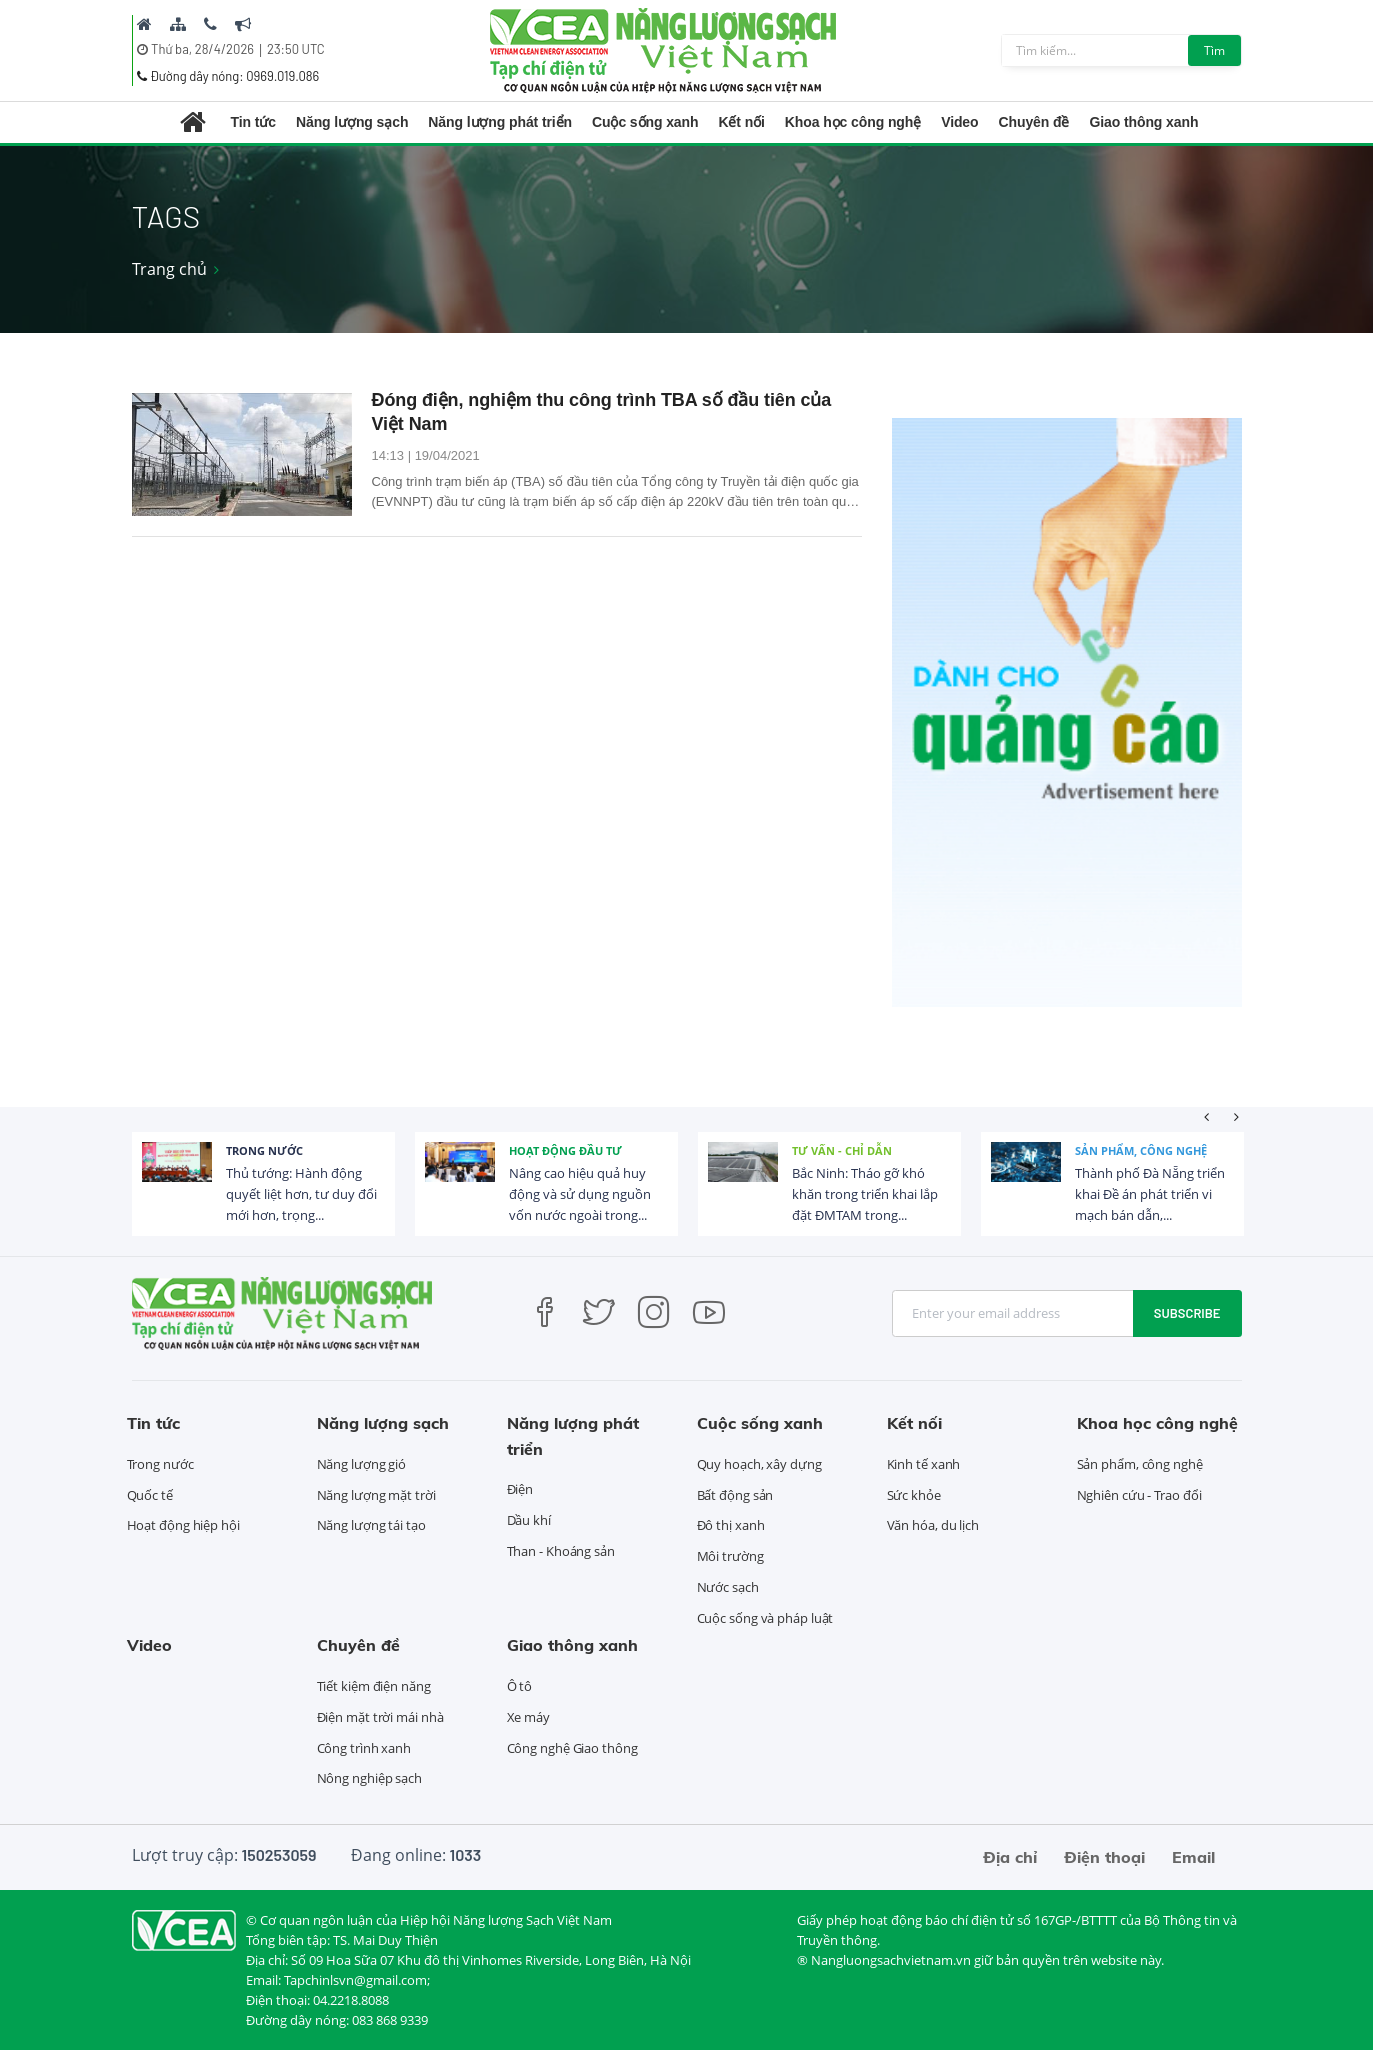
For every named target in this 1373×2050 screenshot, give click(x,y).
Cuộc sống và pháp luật (765, 1618)
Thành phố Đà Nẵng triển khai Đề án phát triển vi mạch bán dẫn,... (1150, 1194)
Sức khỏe (914, 1495)
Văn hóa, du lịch (933, 1525)
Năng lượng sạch (352, 122)
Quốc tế (150, 1495)
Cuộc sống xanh (645, 122)
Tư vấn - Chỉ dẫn (842, 1150)
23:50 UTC (296, 49)
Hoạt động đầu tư (565, 1150)
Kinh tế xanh (924, 1464)
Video (959, 122)
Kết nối (741, 122)
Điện (520, 1489)
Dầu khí (529, 1520)
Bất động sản (735, 1495)
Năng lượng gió (362, 1464)
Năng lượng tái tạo (371, 1525)
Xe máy (528, 1717)
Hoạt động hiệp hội (183, 1525)
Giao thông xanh (1143, 122)
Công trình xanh (364, 1748)
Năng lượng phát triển (500, 122)
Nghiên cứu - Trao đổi (1139, 1495)
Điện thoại (1104, 1857)
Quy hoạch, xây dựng (759, 1464)
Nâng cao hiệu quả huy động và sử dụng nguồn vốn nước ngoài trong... (580, 1194)
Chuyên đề (1034, 122)
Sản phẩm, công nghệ (1141, 1150)
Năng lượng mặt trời (376, 1495)
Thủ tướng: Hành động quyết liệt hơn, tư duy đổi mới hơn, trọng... (301, 1194)
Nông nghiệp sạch (369, 1778)
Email (1193, 1857)
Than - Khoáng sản (561, 1551)
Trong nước (264, 1150)
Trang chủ (169, 269)
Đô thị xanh (731, 1525)
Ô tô (520, 1686)
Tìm (1214, 50)
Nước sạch (728, 1587)
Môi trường (730, 1556)
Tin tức (253, 122)
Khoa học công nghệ (853, 122)
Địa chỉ (1010, 1857)
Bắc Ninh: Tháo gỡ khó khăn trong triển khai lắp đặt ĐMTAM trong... (865, 1194)
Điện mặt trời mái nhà (380, 1717)
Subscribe (1187, 1313)
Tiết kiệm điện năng (374, 1686)
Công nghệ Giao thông (572, 1748)
